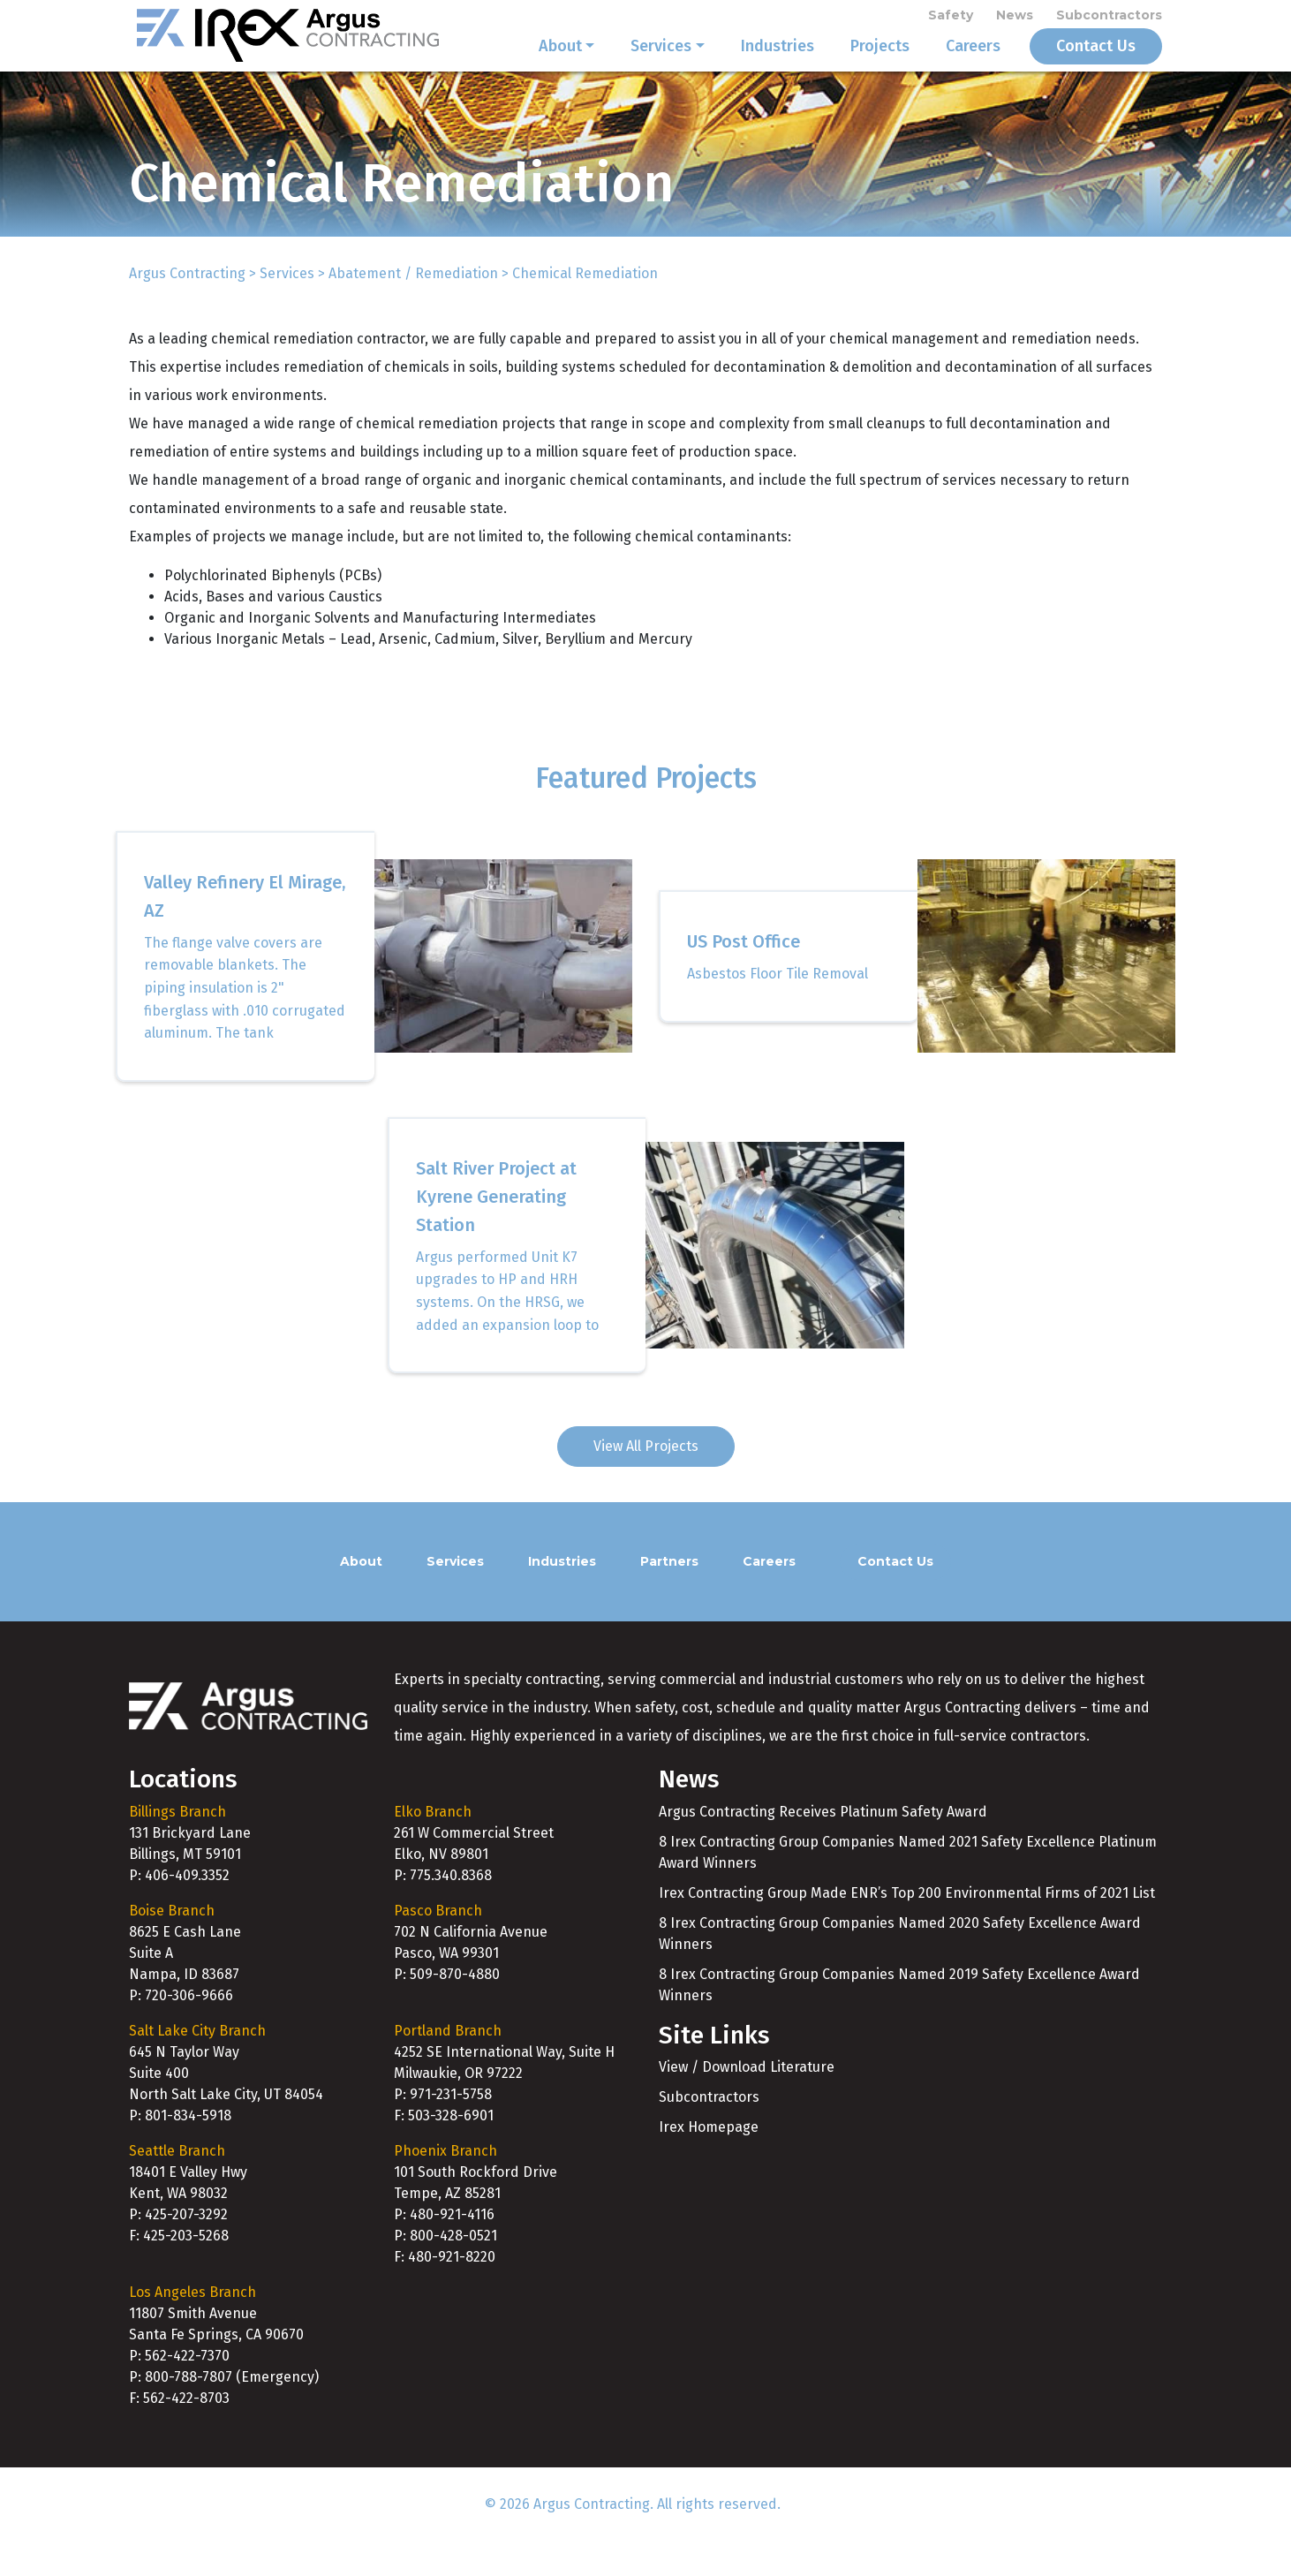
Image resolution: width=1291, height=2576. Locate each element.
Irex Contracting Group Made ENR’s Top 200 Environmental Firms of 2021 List (907, 1927)
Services (660, 63)
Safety (950, 19)
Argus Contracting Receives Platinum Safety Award (823, 1846)
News (1014, 19)
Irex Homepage (709, 2162)
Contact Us (1096, 63)
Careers (973, 63)
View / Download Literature (746, 2102)
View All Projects (645, 1480)
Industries (777, 63)
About (560, 63)
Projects (880, 63)
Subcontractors (1109, 19)
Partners (669, 1596)
